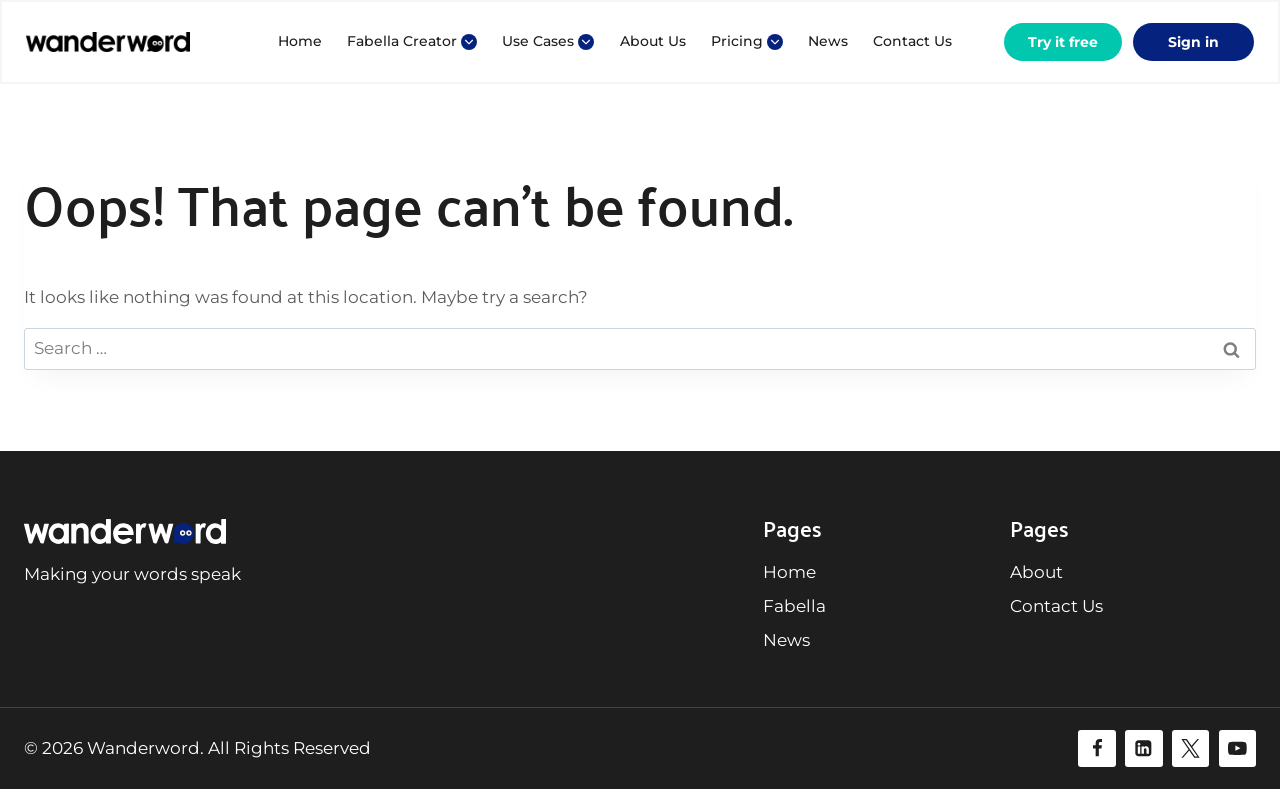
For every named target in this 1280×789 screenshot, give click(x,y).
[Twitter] (1190, 748)
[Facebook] (1096, 748)
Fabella (794, 606)
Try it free (1063, 42)
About (1036, 572)
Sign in (1193, 42)
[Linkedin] (1143, 748)
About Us (653, 41)
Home (300, 41)
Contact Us (912, 41)
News (828, 41)
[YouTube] (1237, 748)
